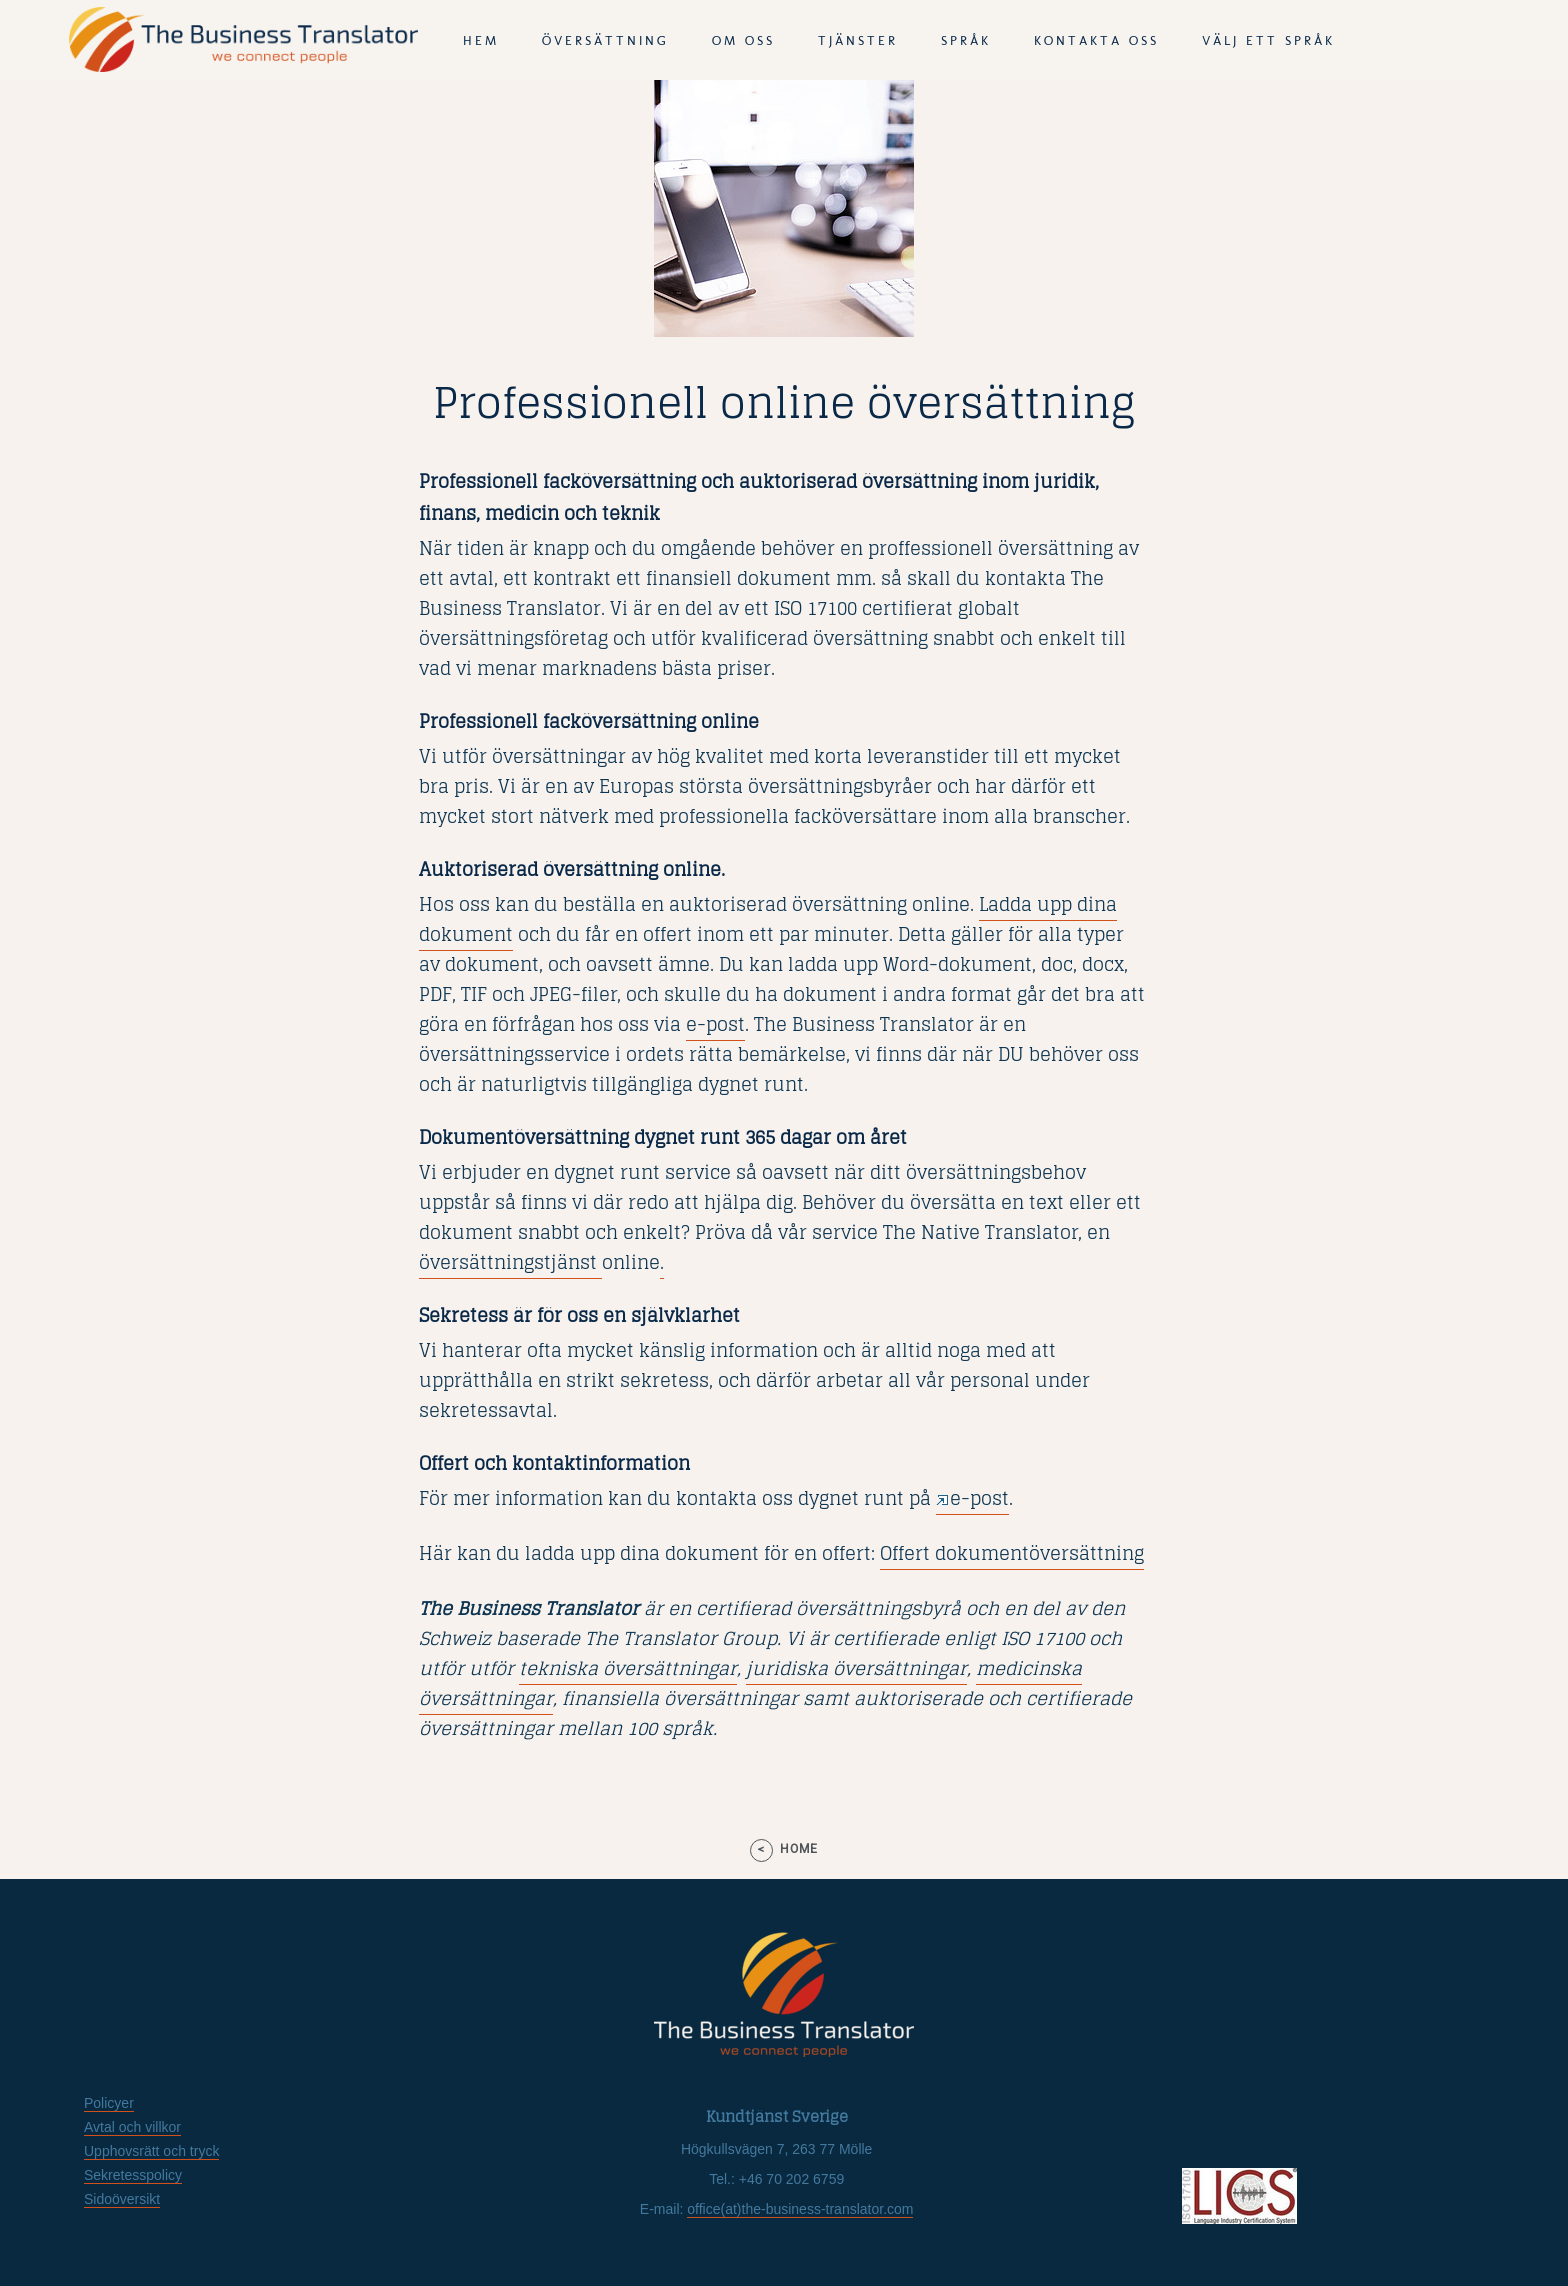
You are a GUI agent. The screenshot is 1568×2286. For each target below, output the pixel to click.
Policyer (109, 2103)
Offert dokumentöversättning (1012, 1553)
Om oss (743, 40)
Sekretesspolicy (133, 2175)
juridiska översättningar (855, 1668)
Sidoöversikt (122, 2199)
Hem (481, 40)
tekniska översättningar (627, 1668)
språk (966, 40)
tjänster (858, 40)
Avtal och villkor (132, 2127)
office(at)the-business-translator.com (800, 2209)
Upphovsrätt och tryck (151, 2151)
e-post (715, 1024)
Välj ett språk (1268, 40)
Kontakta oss (1096, 40)
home (799, 1849)
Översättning (605, 40)
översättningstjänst (510, 1262)
